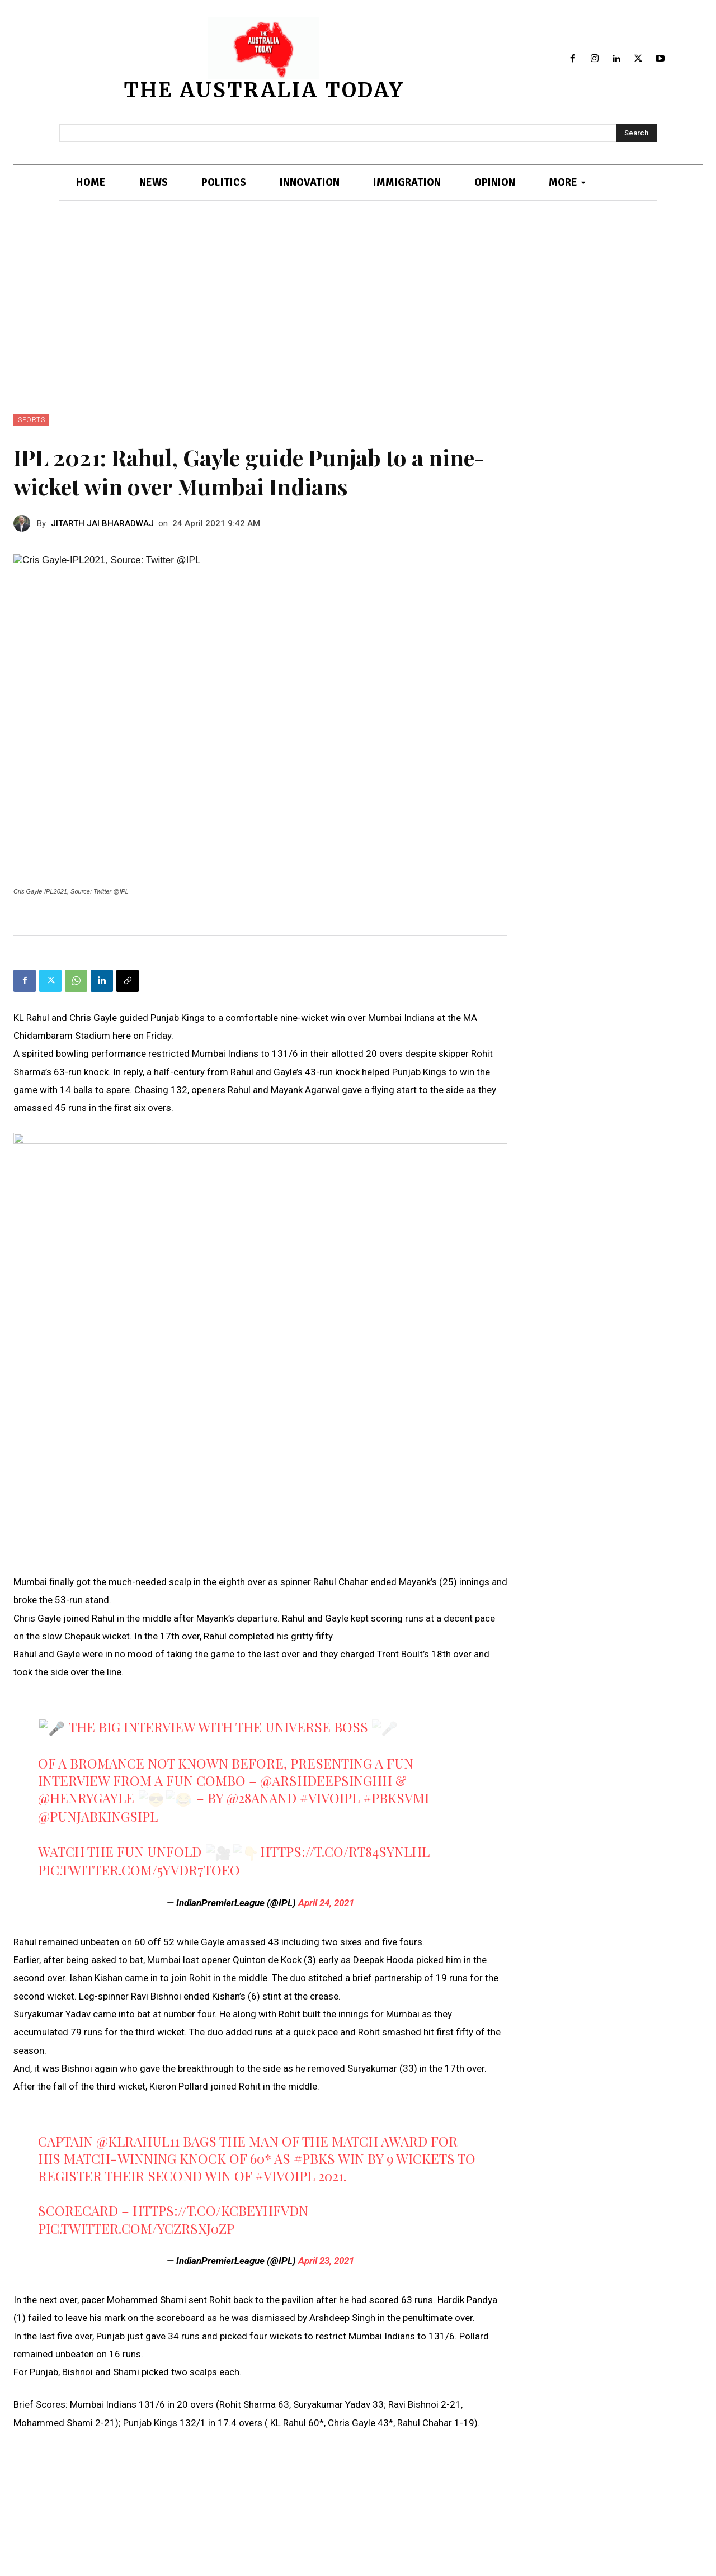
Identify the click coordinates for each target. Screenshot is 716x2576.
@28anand (261, 1798)
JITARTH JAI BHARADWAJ (102, 523)
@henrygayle (86, 1798)
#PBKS (314, 2158)
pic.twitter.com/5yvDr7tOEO (139, 1870)
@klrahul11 (138, 2141)
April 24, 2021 (326, 1902)
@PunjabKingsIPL (98, 1816)
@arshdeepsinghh (326, 1780)
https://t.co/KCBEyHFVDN (220, 2210)
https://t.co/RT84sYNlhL (345, 1851)
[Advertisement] (358, 330)
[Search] (636, 133)
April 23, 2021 (326, 2260)
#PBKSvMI (396, 1798)
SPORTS (31, 420)
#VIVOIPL (330, 1798)
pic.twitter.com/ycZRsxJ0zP (136, 2228)
